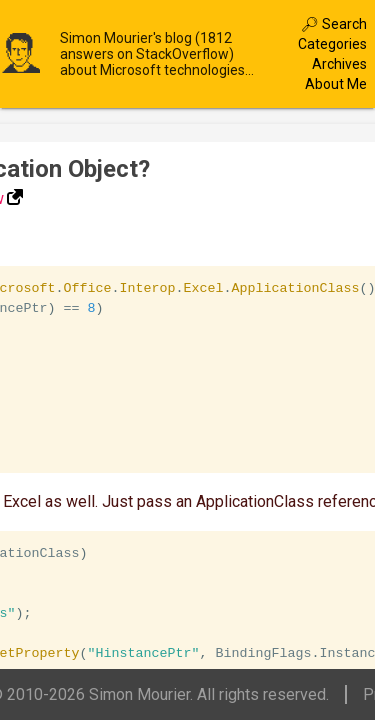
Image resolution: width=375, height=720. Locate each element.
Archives (339, 64)
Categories (332, 44)
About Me (336, 84)
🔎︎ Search (334, 24)
